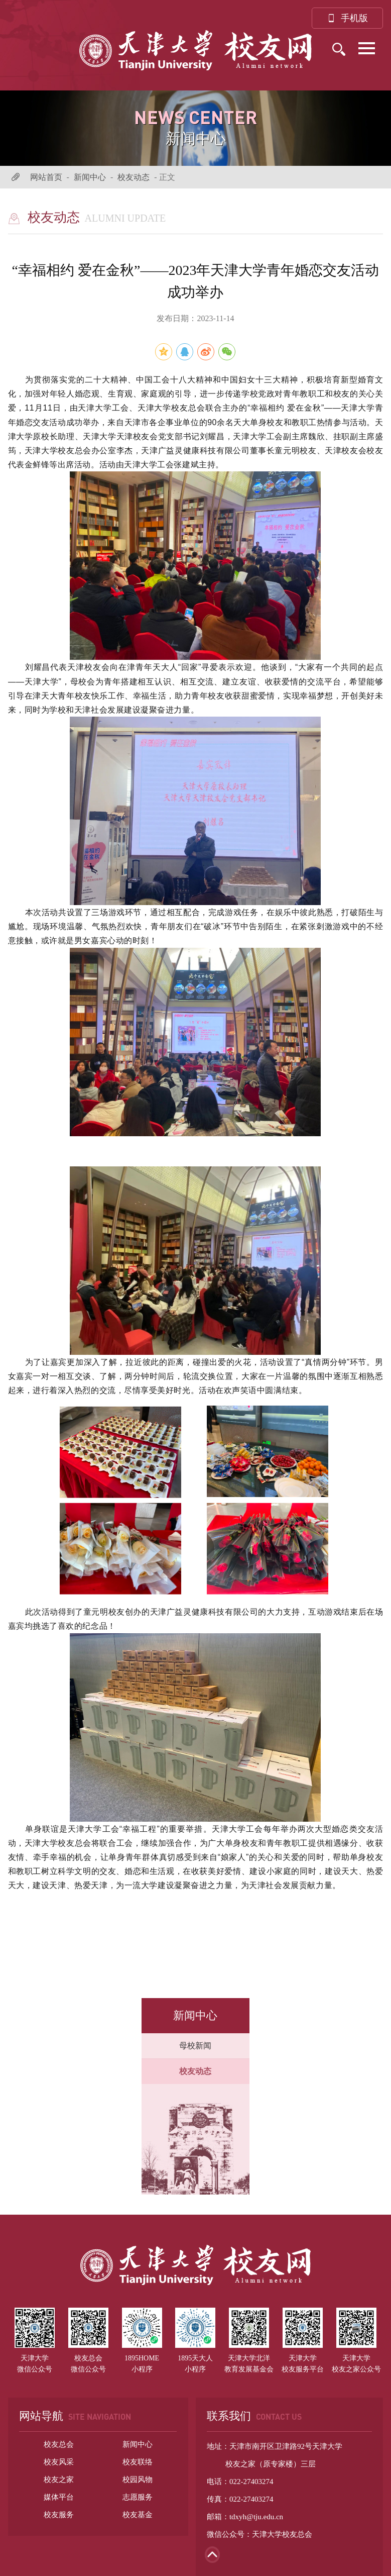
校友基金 (137, 2515)
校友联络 (137, 2462)
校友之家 (59, 2479)
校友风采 (59, 2462)
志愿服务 (137, 2497)
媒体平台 (59, 2497)
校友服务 (59, 2515)
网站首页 (46, 177)
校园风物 (137, 2479)
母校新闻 (195, 2045)
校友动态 (133, 177)
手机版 (347, 18)
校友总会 (59, 2444)
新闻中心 (90, 177)
